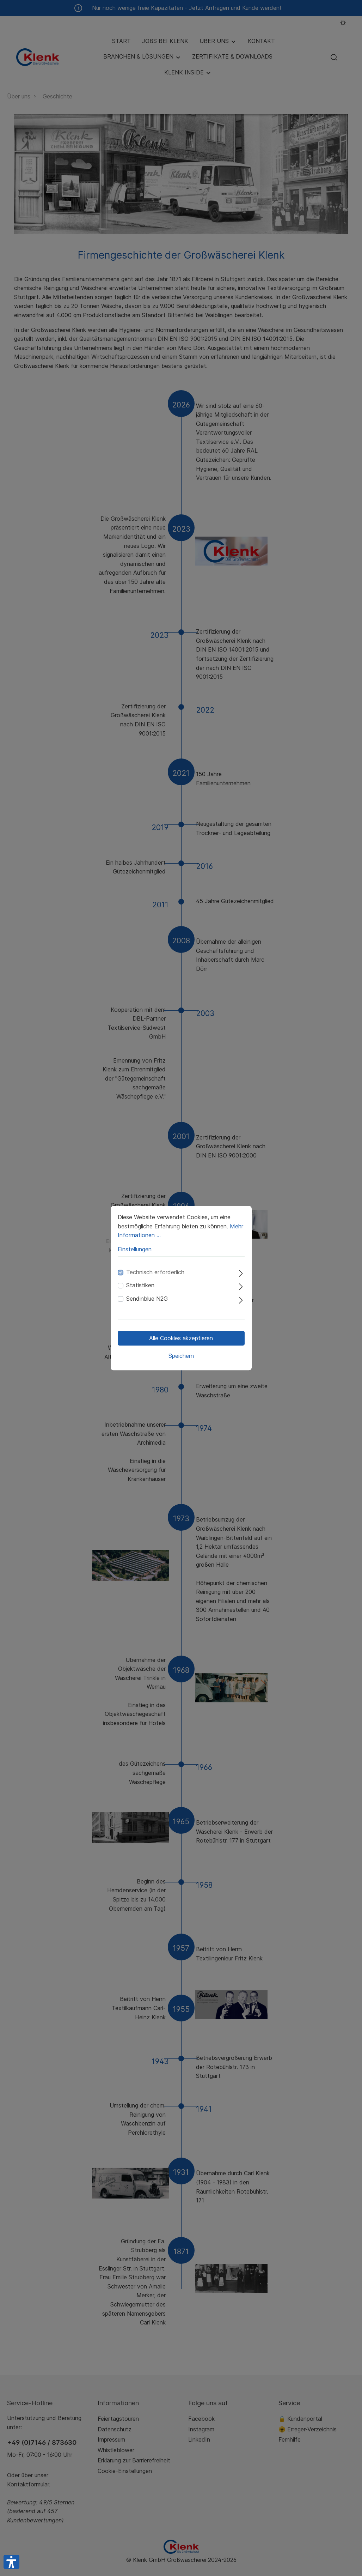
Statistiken (140, 1285)
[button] (11, 2562)
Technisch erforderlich (155, 1272)
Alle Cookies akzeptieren (181, 1338)
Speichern (181, 1355)
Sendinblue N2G (147, 1298)
